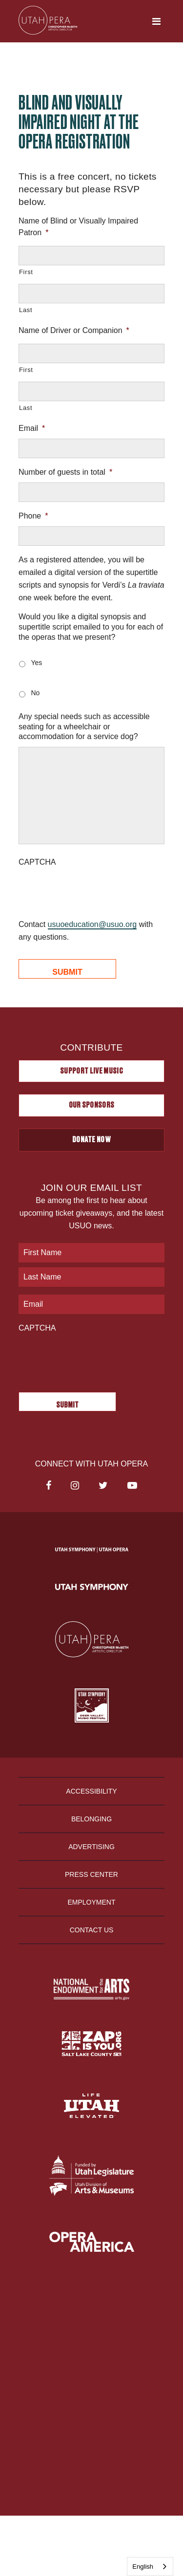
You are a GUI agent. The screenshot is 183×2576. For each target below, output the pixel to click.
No (35, 693)
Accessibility (91, 1791)
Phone (33, 516)
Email (32, 428)
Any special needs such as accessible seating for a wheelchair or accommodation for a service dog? (84, 726)
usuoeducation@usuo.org (92, 924)
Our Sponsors (92, 1105)
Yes (36, 663)
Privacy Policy (91, 2337)
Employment (91, 1902)
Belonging (91, 1819)
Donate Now (91, 1140)
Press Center (91, 1874)
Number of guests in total (65, 472)
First (26, 272)
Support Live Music (91, 1071)
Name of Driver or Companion (74, 330)
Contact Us (92, 1930)
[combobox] (150, 2566)
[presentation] (93, 891)
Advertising (91, 1847)
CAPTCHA (37, 862)
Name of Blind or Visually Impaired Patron (78, 227)
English (142, 2566)
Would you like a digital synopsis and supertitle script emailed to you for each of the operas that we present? (91, 626)
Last (25, 310)
